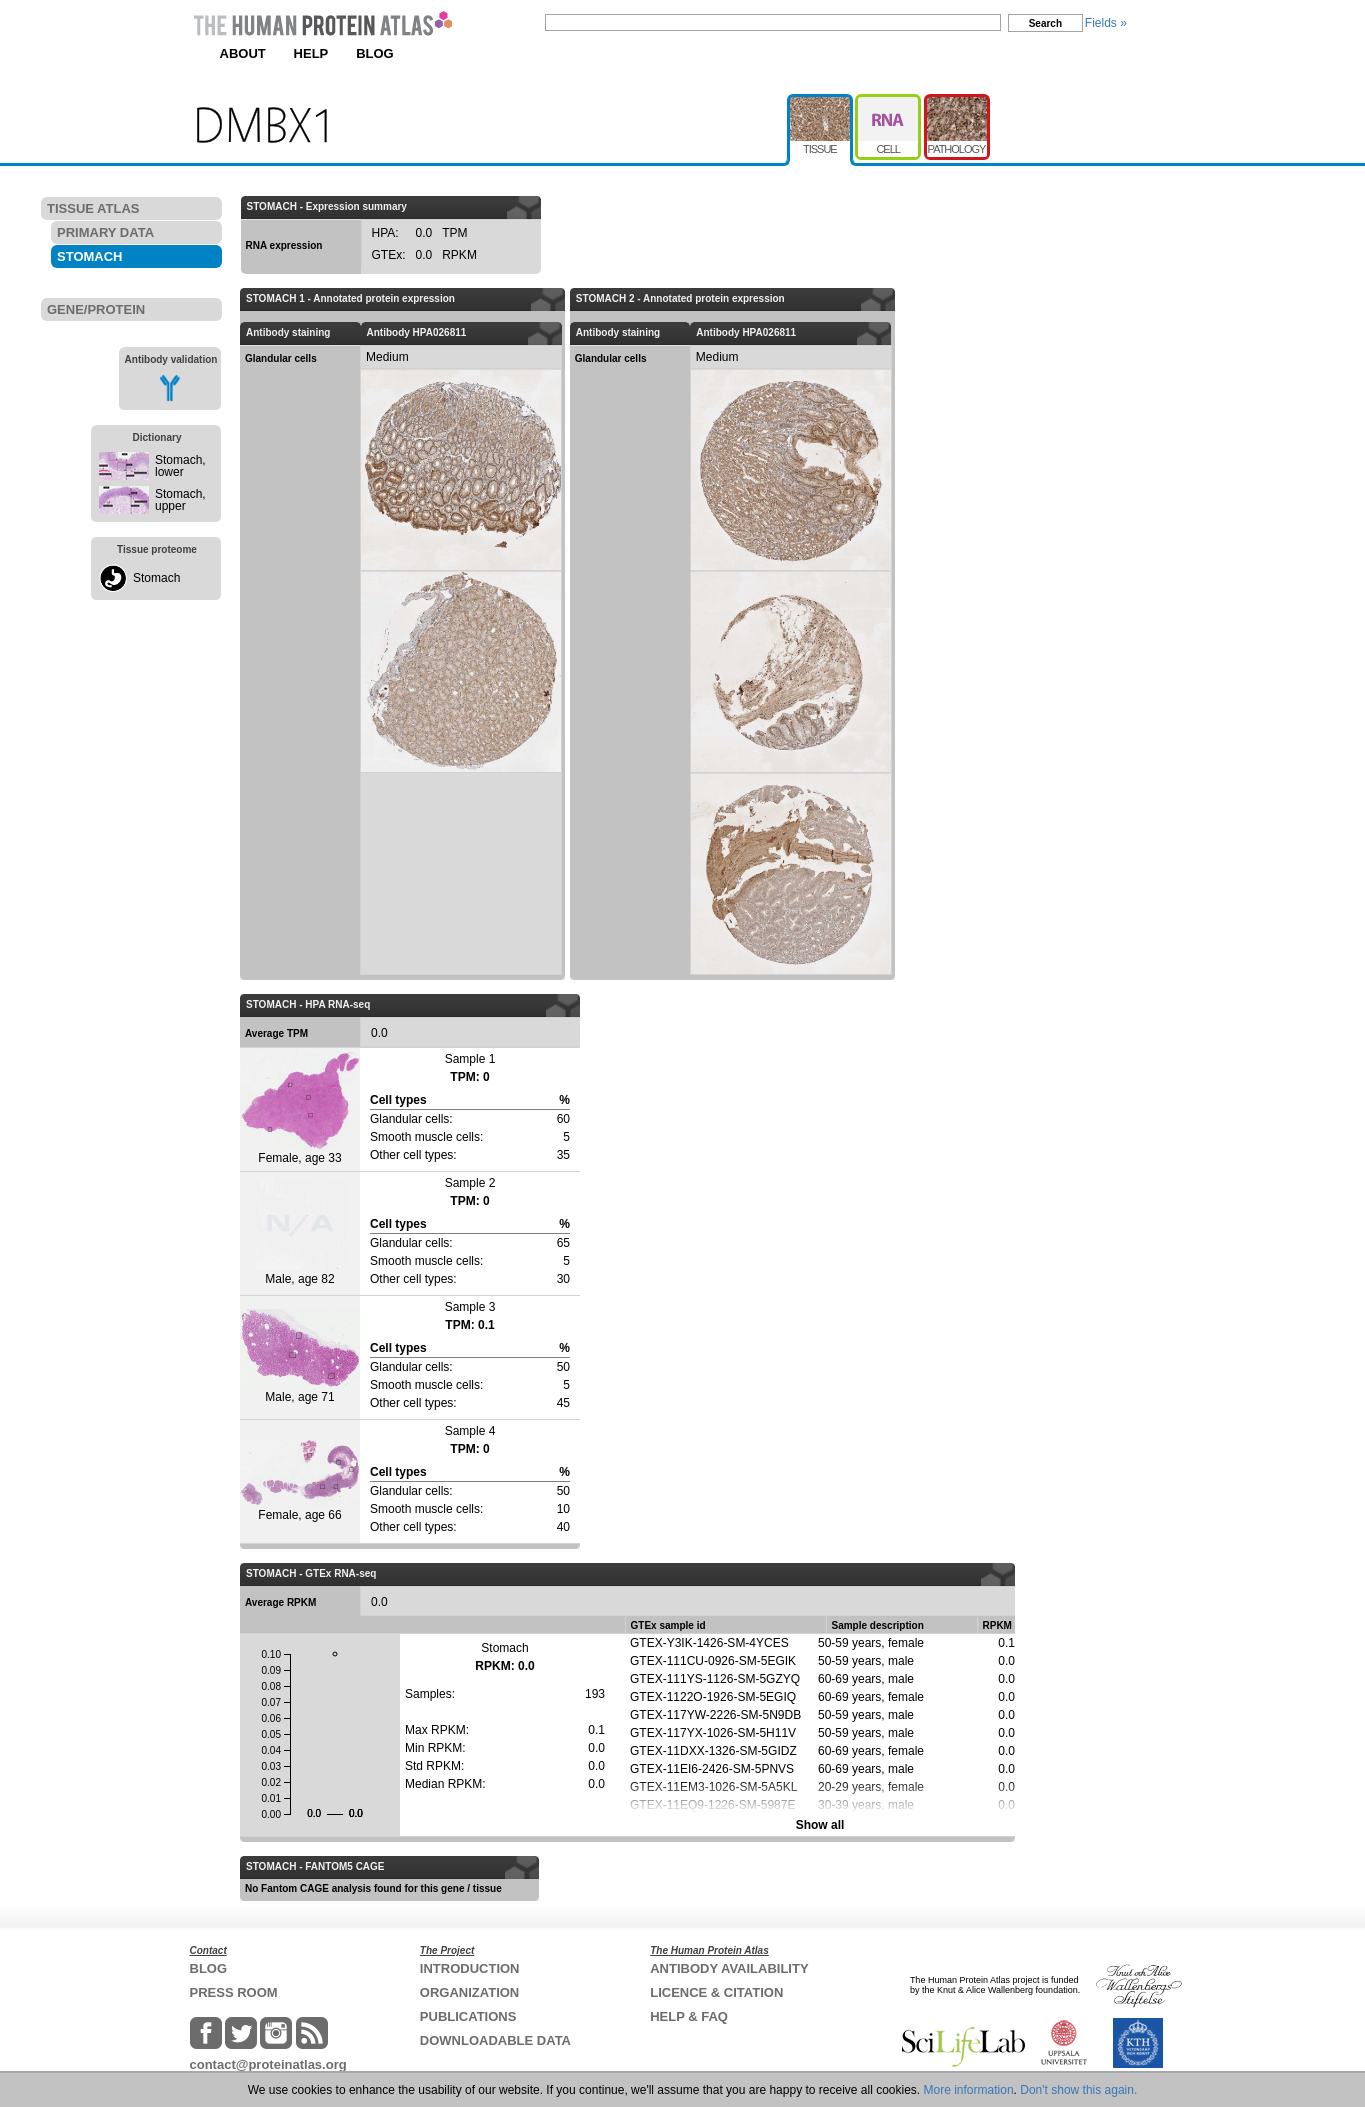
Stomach (156, 578)
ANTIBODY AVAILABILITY (729, 1968)
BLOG (375, 53)
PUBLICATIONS (468, 2016)
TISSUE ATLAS (93, 208)
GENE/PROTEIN (96, 309)
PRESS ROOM (234, 1992)
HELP (311, 53)
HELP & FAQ (689, 2016)
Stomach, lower (180, 466)
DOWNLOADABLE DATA (495, 2040)
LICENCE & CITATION (716, 1992)
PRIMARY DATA (105, 232)
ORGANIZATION (469, 1992)
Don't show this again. (1078, 2090)
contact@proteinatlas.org (268, 2064)
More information (969, 2090)
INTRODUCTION (470, 1968)
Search (1045, 23)
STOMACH (89, 256)
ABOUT (243, 53)
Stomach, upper (180, 500)
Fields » (1106, 23)
